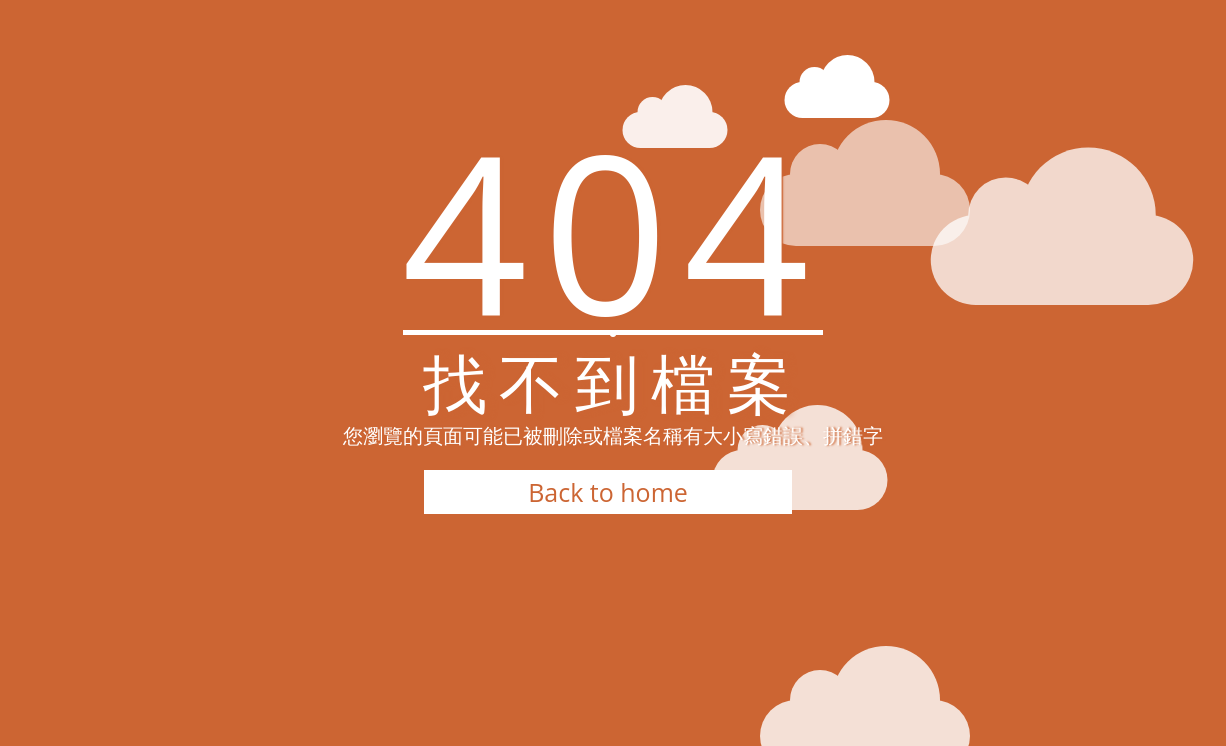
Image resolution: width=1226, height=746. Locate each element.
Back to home (608, 492)
